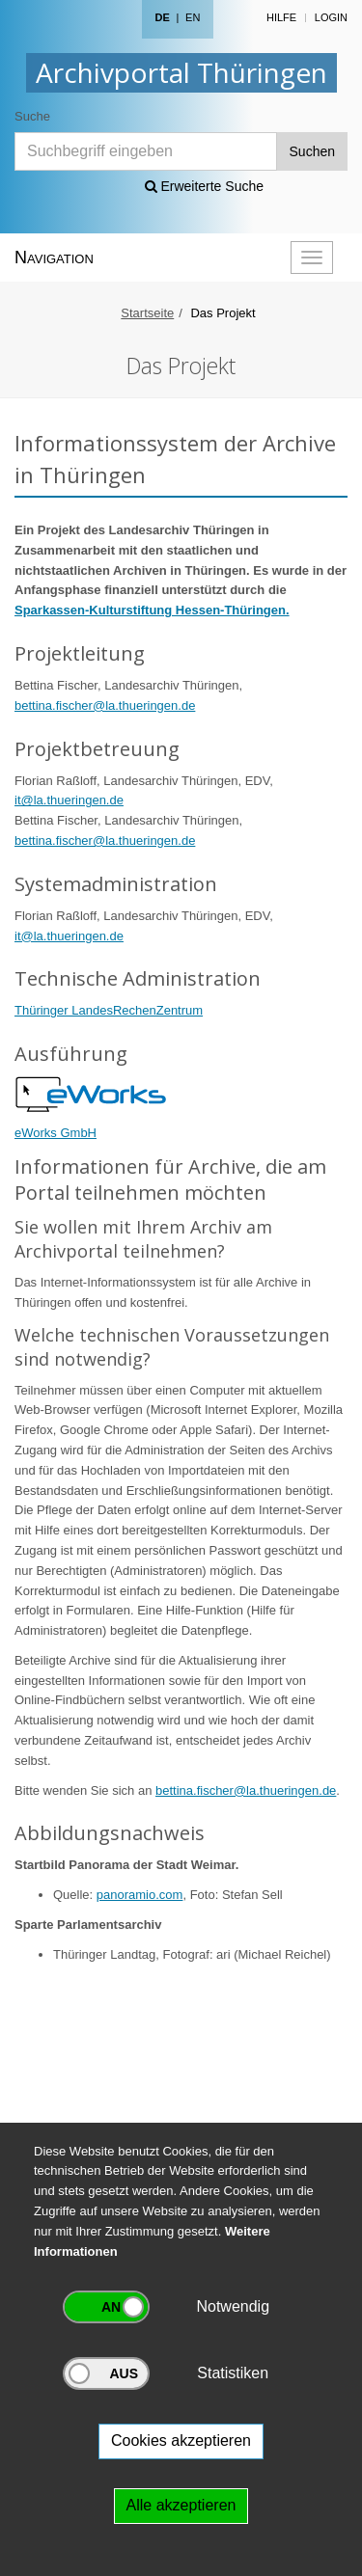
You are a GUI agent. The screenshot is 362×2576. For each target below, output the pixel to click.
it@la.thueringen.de (69, 800)
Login (331, 17)
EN (192, 17)
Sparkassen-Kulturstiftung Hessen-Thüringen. (152, 610)
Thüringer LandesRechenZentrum (108, 1010)
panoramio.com (140, 1894)
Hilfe (281, 17)
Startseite (147, 313)
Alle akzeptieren (181, 2505)
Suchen (312, 151)
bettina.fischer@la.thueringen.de (104, 705)
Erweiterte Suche (205, 186)
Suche (32, 116)
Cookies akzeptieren (181, 2440)
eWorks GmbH (55, 1132)
